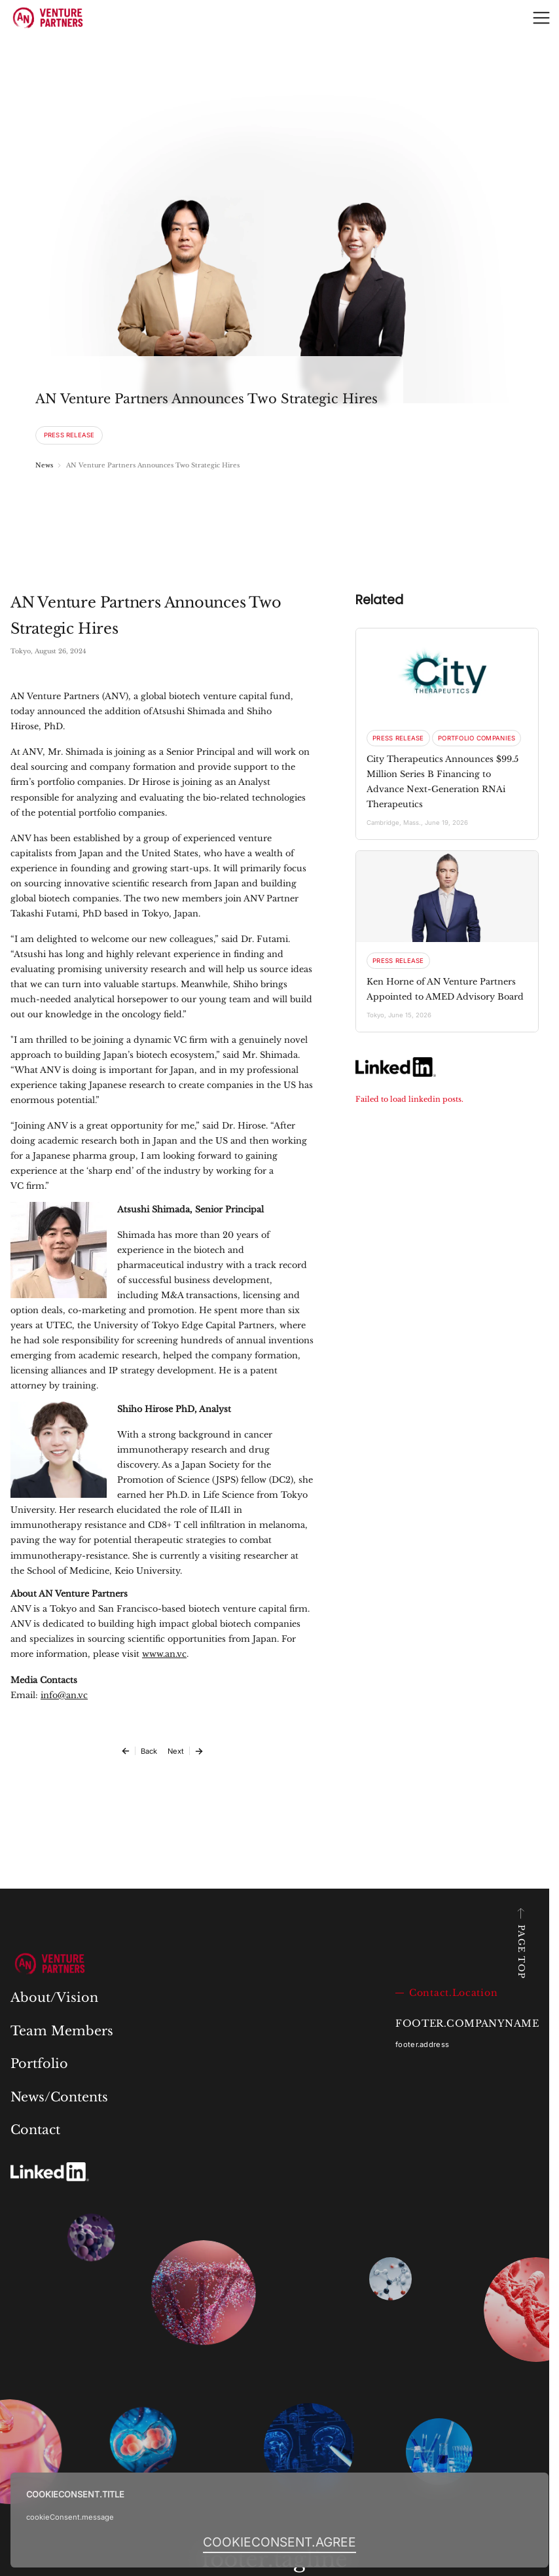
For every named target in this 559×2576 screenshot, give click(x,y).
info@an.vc (64, 1695)
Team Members (61, 2031)
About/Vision (54, 1997)
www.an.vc (164, 1654)
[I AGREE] (279, 2542)
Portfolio (39, 2063)
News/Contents (59, 2097)
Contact (35, 2129)
